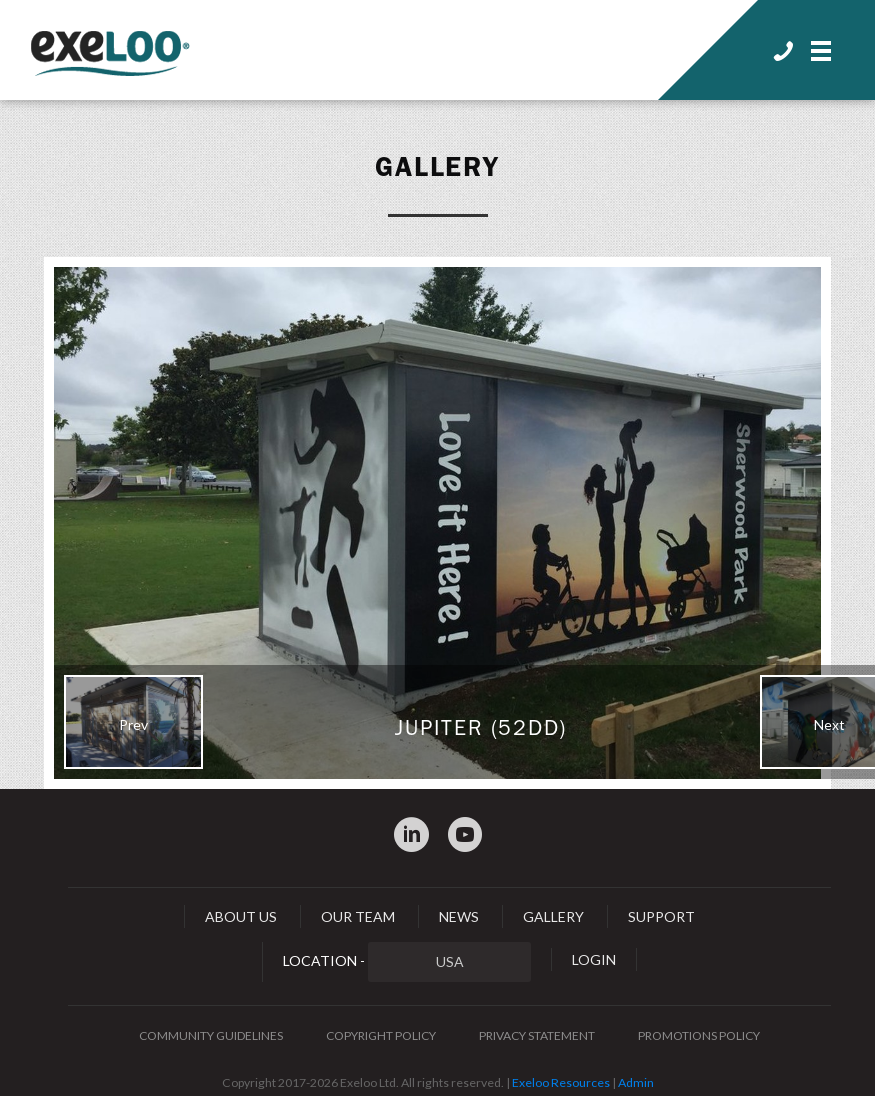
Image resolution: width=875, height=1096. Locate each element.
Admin (636, 1082)
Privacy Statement (537, 1035)
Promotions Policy (699, 1035)
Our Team (358, 916)
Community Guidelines (211, 1035)
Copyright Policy (381, 1035)
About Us (241, 916)
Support (661, 916)
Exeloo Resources (561, 1082)
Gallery (438, 167)
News (459, 916)
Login (594, 959)
